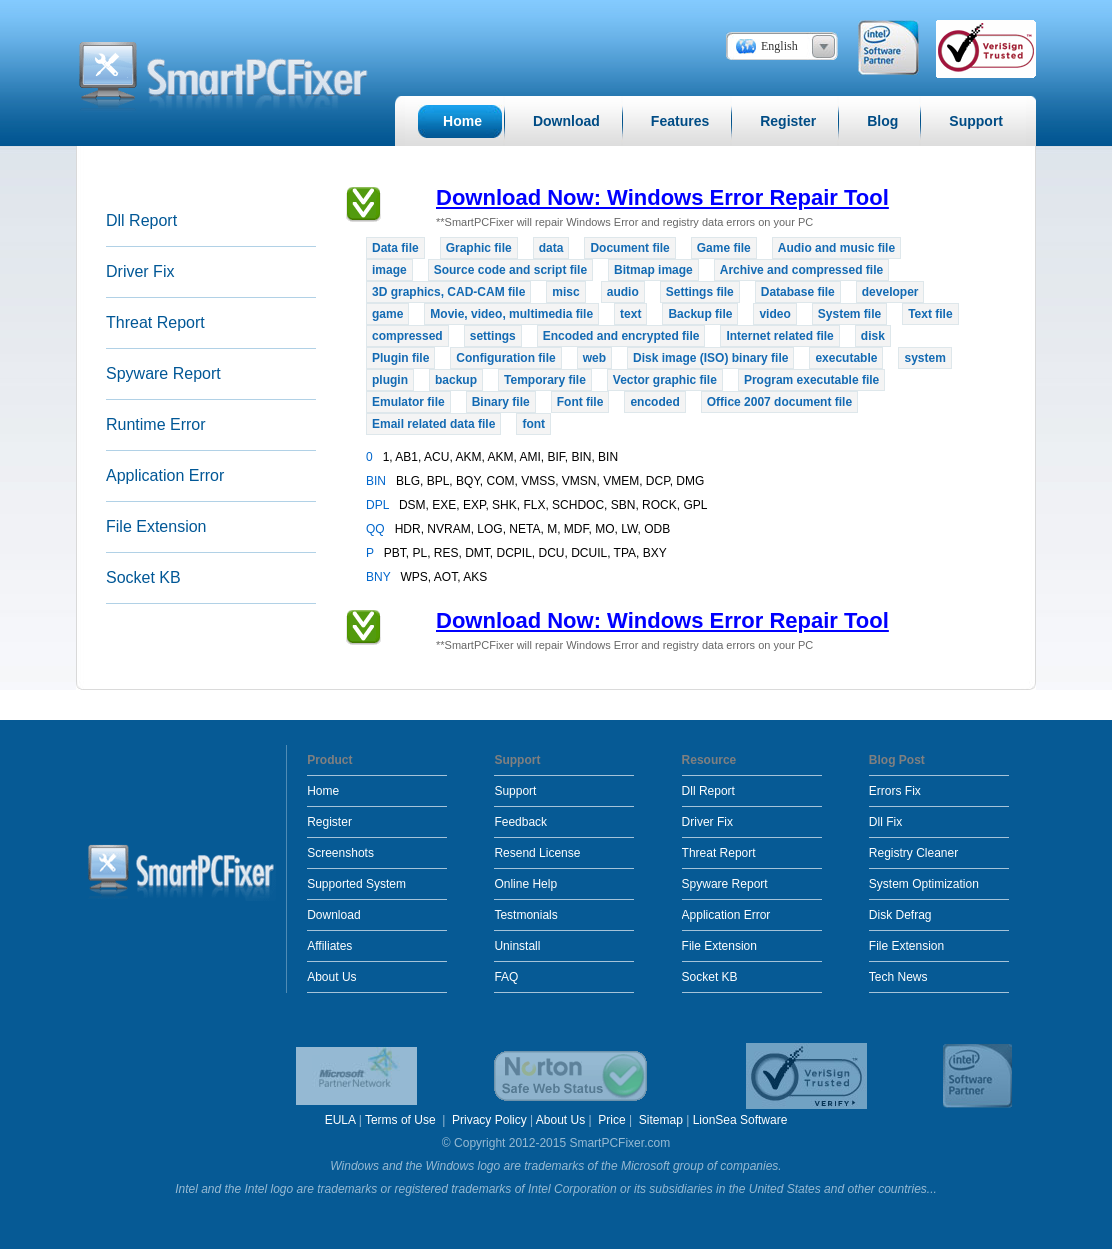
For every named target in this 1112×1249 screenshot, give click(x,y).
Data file (395, 248)
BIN (377, 481)
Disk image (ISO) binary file (710, 358)
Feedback (520, 822)
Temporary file (545, 380)
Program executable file (811, 380)
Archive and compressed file (801, 270)
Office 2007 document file (779, 402)
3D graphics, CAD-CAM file (448, 292)
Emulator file (408, 402)
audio (623, 292)
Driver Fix (140, 271)
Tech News (898, 977)
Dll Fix (885, 822)
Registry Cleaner (913, 853)
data (551, 248)
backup (456, 380)
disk (873, 336)
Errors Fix (895, 791)
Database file (798, 292)
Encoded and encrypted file (621, 336)
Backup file (700, 314)
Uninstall (517, 946)
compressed (407, 336)
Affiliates (329, 946)
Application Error (165, 475)
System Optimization (924, 884)
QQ (377, 529)
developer (890, 292)
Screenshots (340, 853)
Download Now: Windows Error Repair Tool (662, 197)
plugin (390, 380)
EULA (340, 1120)
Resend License (537, 853)
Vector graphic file (665, 380)
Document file (629, 248)
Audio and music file (836, 248)
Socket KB (143, 577)
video (774, 314)
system (924, 358)
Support (515, 791)
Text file (930, 314)
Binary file (501, 402)
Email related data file (433, 424)
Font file (580, 402)
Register (329, 822)
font (533, 424)
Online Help (525, 884)
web (594, 358)
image (389, 270)
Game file (724, 248)
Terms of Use (402, 1120)
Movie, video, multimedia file (511, 314)
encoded (654, 402)
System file (849, 314)
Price (611, 1120)
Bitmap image (653, 270)
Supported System (356, 884)
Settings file (700, 292)
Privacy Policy (489, 1120)
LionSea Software (740, 1120)
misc (565, 292)
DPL (379, 505)
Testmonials (525, 915)
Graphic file (479, 248)
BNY (380, 577)
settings (493, 336)
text (630, 314)
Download (333, 915)
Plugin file (400, 358)
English (779, 46)
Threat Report (155, 322)
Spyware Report (163, 373)
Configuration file (505, 358)
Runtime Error (156, 424)
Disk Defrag (900, 915)
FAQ (506, 977)
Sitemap (661, 1120)
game (387, 314)
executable (846, 358)
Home (323, 791)
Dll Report (141, 220)
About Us (331, 977)
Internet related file (779, 336)
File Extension (156, 526)
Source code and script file (510, 270)
